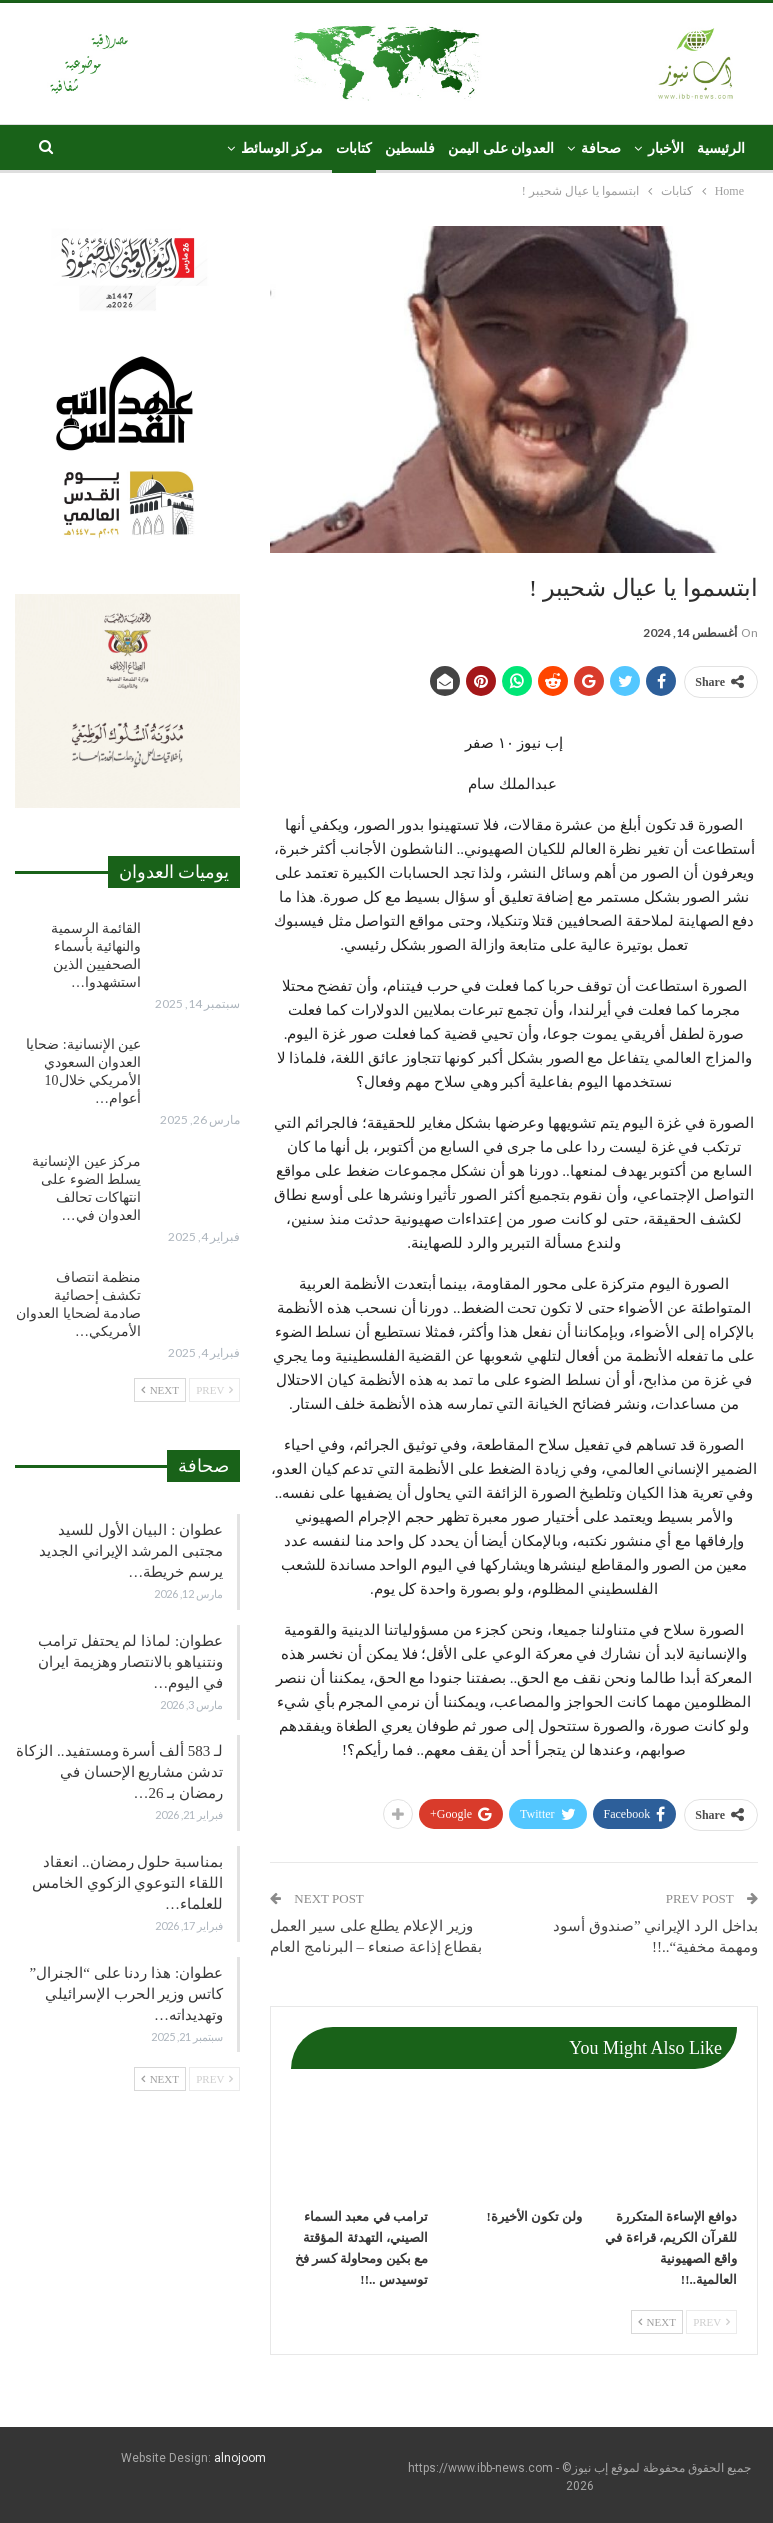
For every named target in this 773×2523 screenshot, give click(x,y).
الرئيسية (721, 148)
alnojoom (240, 2458)
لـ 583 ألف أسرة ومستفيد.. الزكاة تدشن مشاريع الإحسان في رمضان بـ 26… (119, 1772)
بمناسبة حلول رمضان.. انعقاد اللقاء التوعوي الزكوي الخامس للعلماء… (127, 1883)
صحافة (601, 148)
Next (657, 2322)
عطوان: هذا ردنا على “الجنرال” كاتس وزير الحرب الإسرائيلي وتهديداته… (126, 1994)
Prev (711, 2322)
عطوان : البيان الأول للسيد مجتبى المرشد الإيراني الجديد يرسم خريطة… (131, 1551)
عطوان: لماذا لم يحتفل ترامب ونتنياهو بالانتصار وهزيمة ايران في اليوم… (130, 1662)
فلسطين (410, 148)
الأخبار (666, 148)
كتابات (354, 148)
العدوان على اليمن (501, 148)
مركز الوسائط (282, 148)
